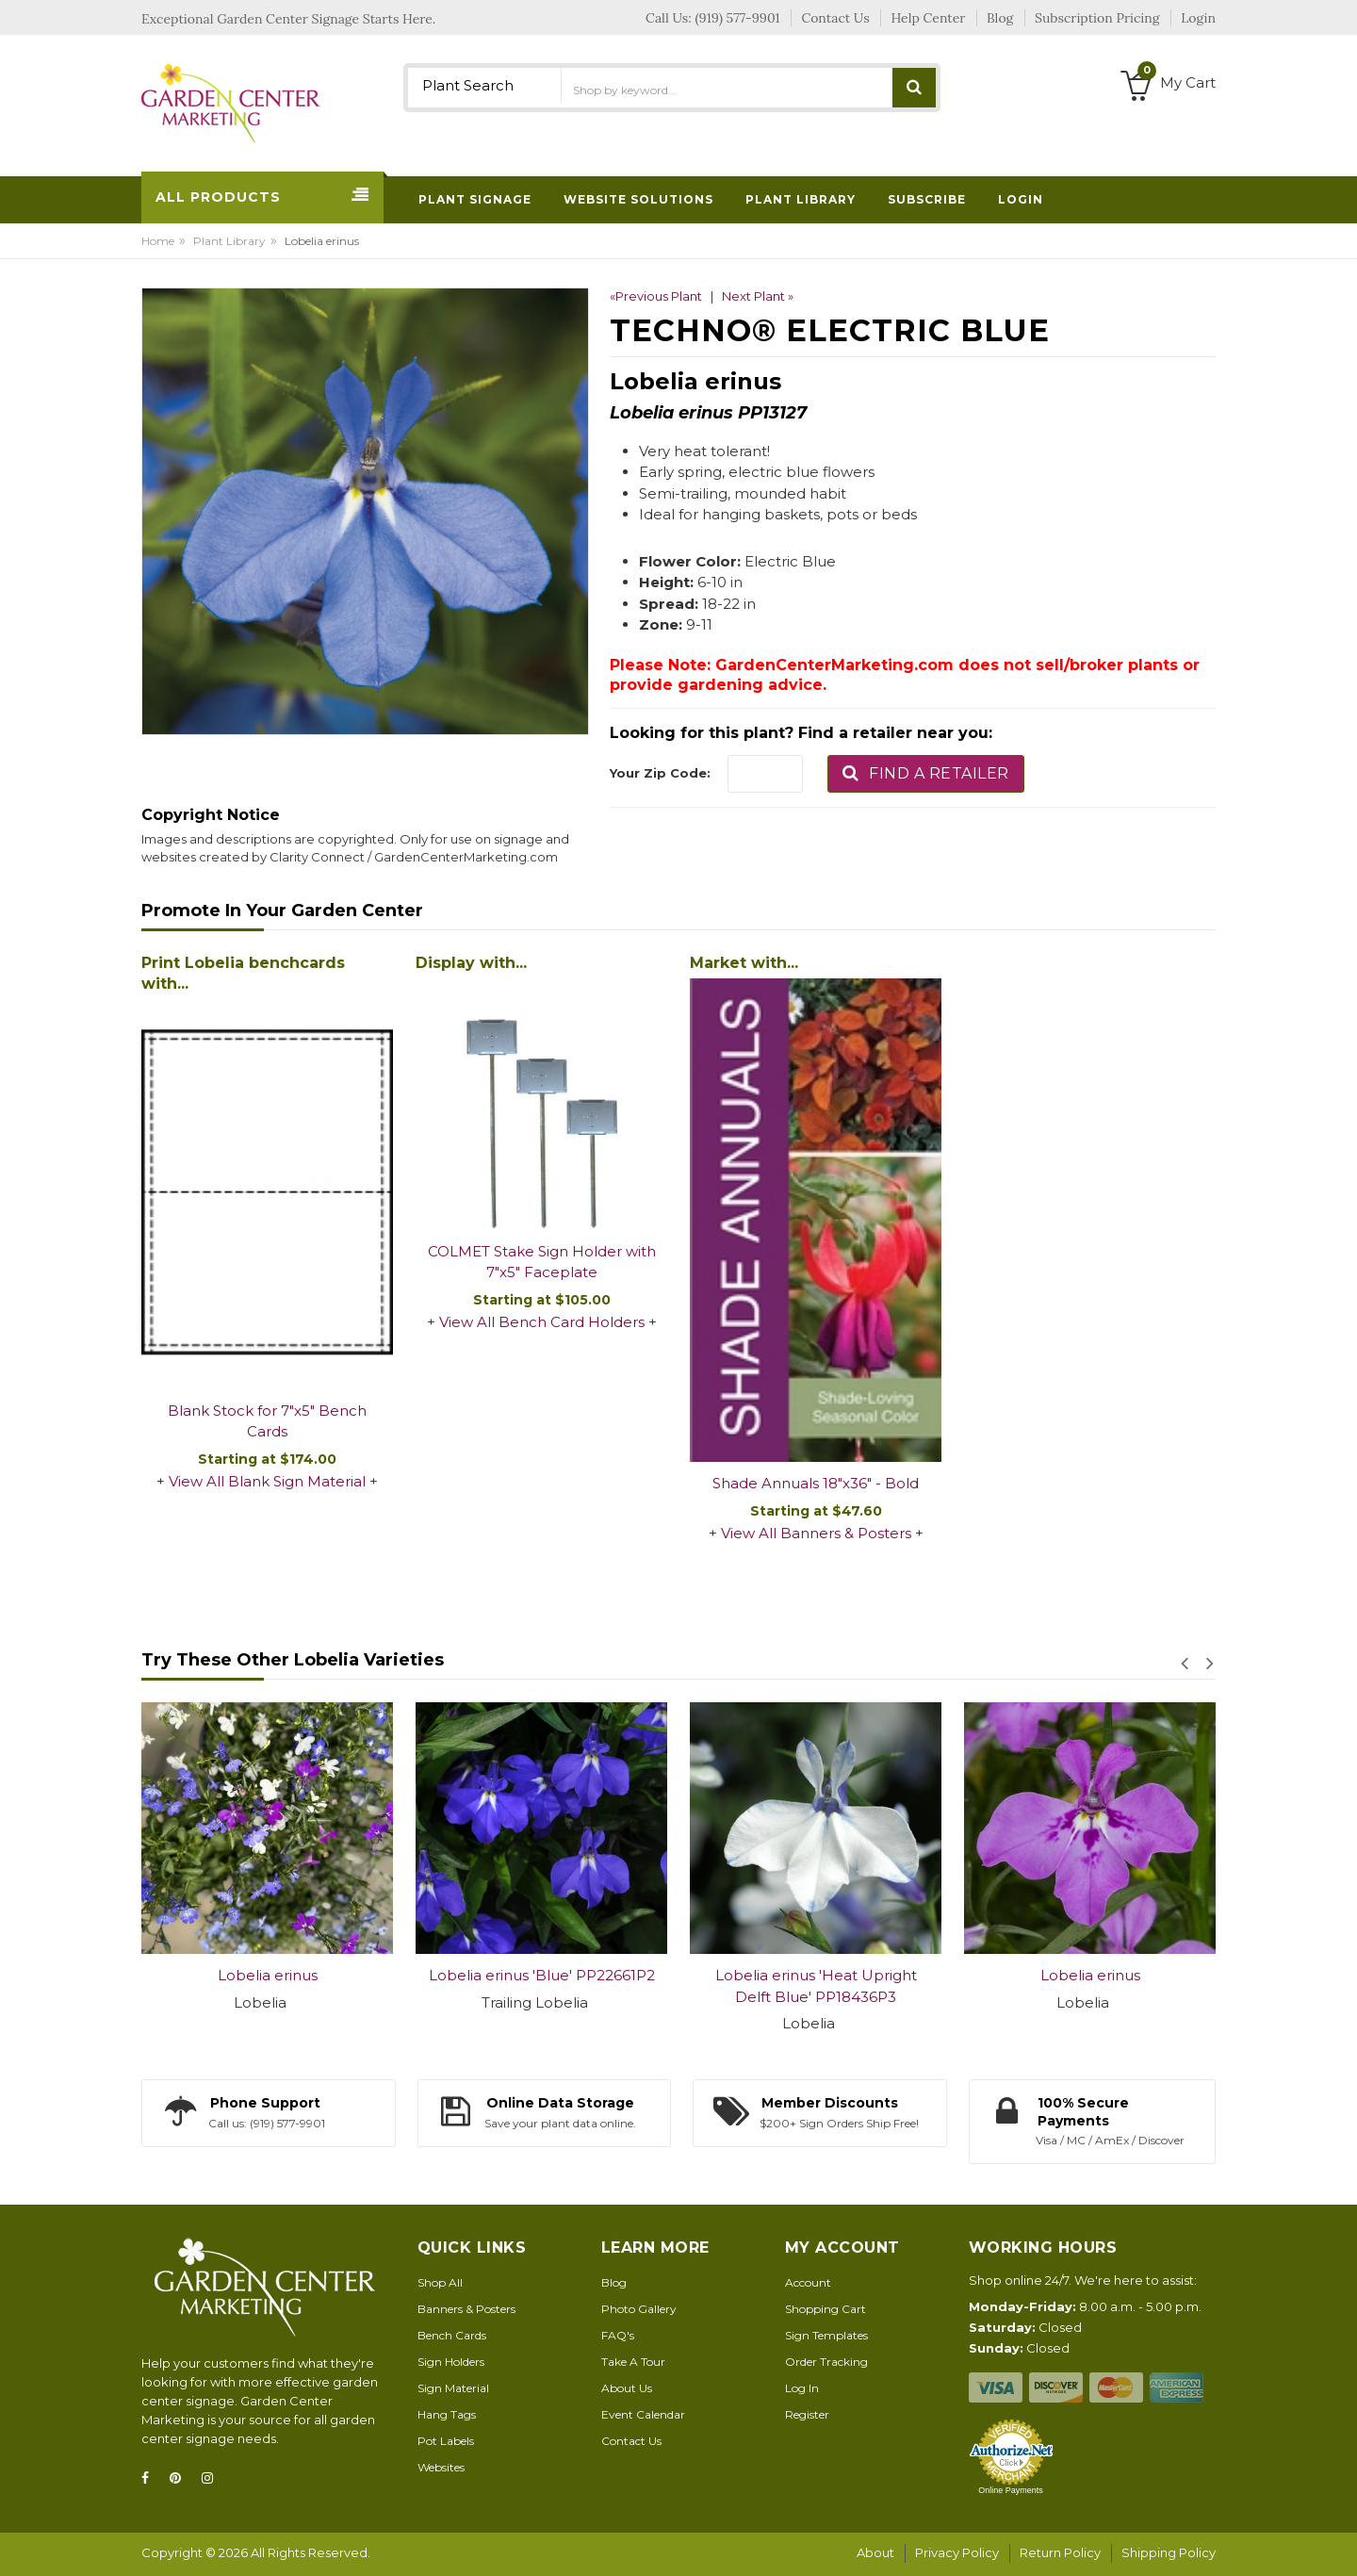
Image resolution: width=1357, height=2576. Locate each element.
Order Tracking (826, 2361)
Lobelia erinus (268, 1975)
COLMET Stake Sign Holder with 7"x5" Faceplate (542, 1262)
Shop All (440, 2282)
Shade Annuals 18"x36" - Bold (815, 1483)
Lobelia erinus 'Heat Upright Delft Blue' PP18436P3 (816, 1986)
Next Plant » (757, 296)
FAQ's (617, 2335)
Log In (802, 2388)
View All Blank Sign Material (267, 1481)
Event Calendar (643, 2414)
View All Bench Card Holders (542, 1322)
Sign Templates (826, 2335)
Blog (614, 2282)
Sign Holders (450, 2361)
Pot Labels (445, 2441)
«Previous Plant (656, 296)
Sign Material (453, 2388)
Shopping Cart (825, 2309)
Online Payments (1010, 2490)
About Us (626, 2388)
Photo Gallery (639, 2309)
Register (807, 2414)
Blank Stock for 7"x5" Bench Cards (267, 1421)
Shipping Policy (1168, 2552)
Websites (441, 2467)
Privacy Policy (957, 2552)
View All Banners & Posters (816, 1533)
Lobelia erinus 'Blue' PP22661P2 (542, 1975)
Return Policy (1060, 2552)
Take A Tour (633, 2361)
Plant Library (229, 241)
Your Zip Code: (660, 772)
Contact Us (631, 2441)
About (875, 2552)
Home (157, 241)
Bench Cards (451, 2335)
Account (808, 2282)
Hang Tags (446, 2414)
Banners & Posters (466, 2309)
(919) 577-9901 (737, 17)
